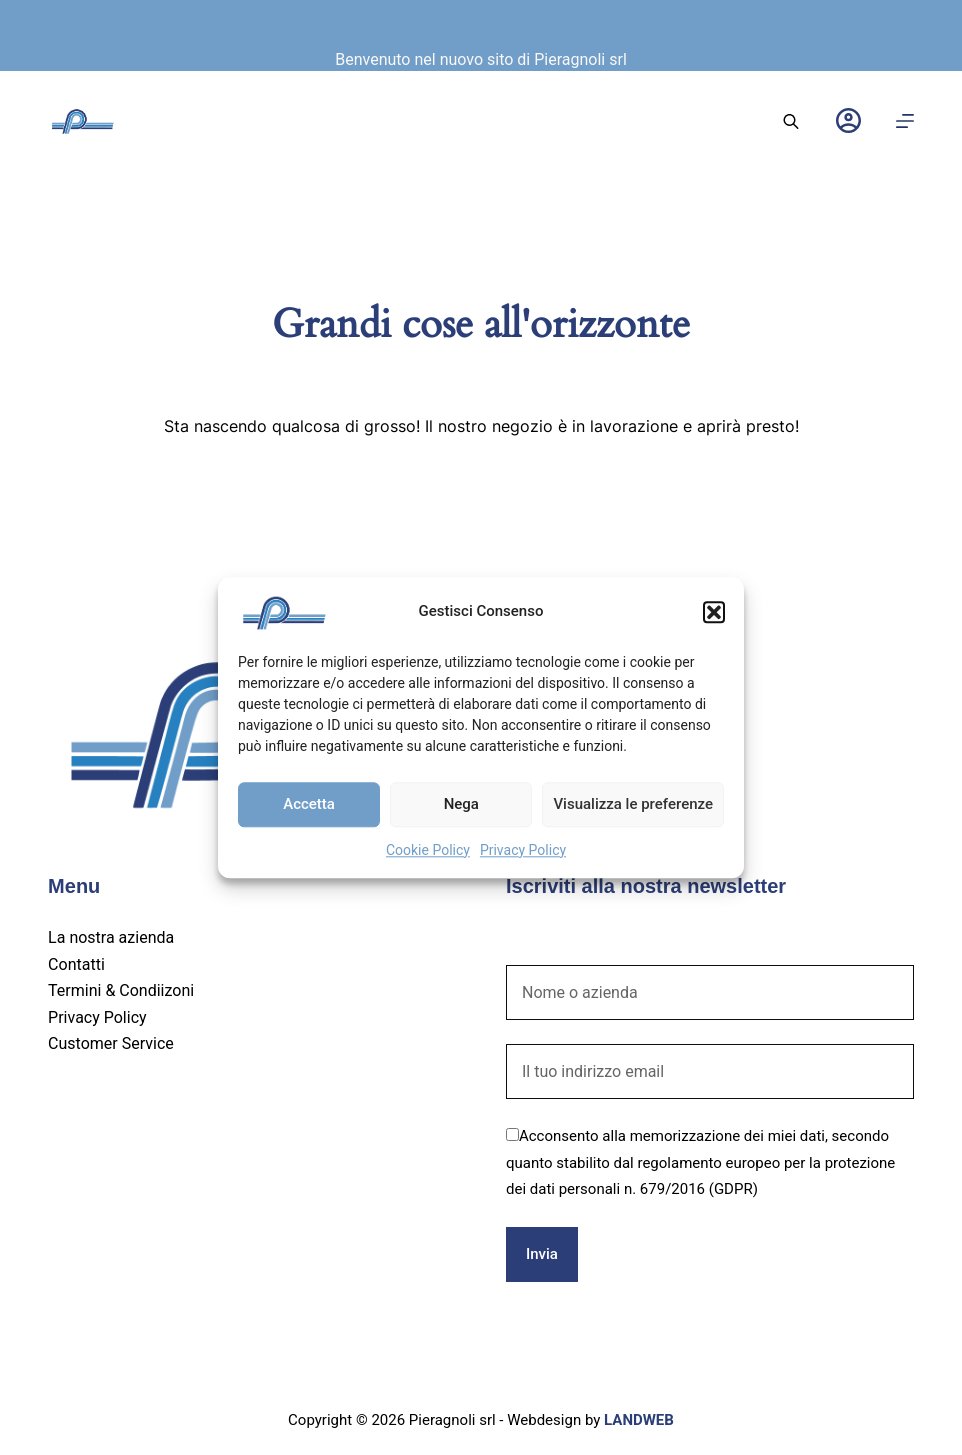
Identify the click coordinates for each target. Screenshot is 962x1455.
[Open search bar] (791, 121)
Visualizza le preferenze (633, 804)
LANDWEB (639, 1420)
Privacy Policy (523, 850)
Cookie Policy (428, 850)
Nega (461, 804)
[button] (714, 612)
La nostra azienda (111, 937)
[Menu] (905, 121)
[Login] (848, 120)
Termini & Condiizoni (121, 990)
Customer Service (111, 1043)
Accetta (309, 804)
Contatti (76, 964)
